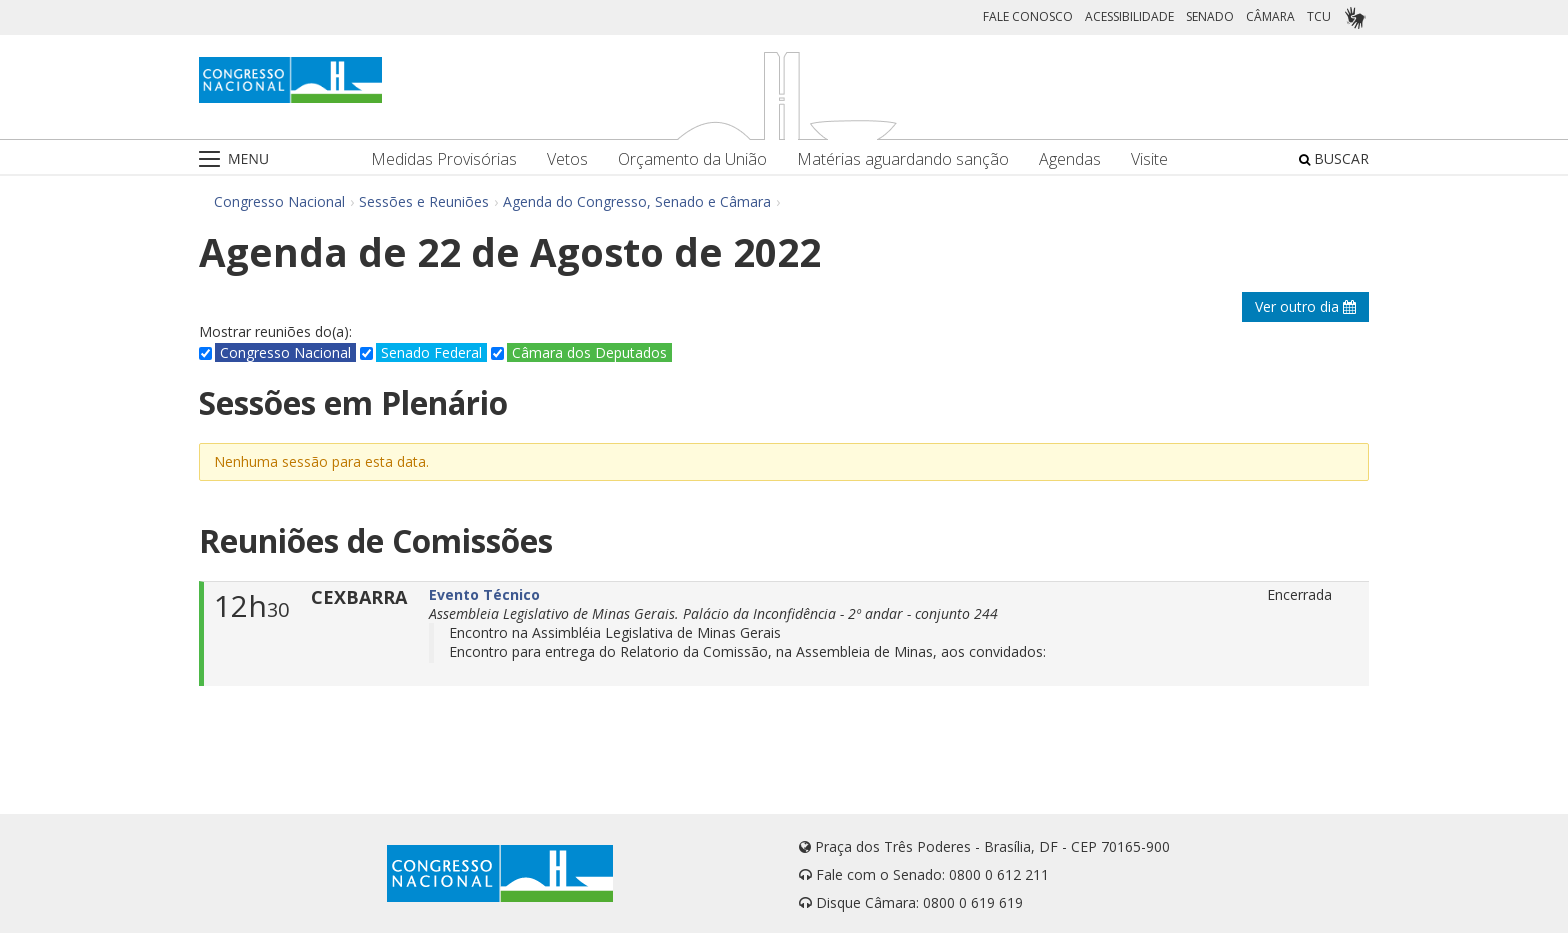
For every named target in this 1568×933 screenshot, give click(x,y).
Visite (1149, 159)
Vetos (567, 159)
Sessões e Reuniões (424, 201)
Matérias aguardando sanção (903, 159)
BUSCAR (1334, 158)
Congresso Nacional (279, 201)
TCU (1319, 16)
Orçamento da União (692, 159)
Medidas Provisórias (444, 159)
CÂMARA (1270, 16)
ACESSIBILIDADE (1129, 16)
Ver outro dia (1305, 306)
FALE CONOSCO (1028, 16)
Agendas (1070, 159)
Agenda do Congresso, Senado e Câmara (637, 201)
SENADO (1210, 16)
